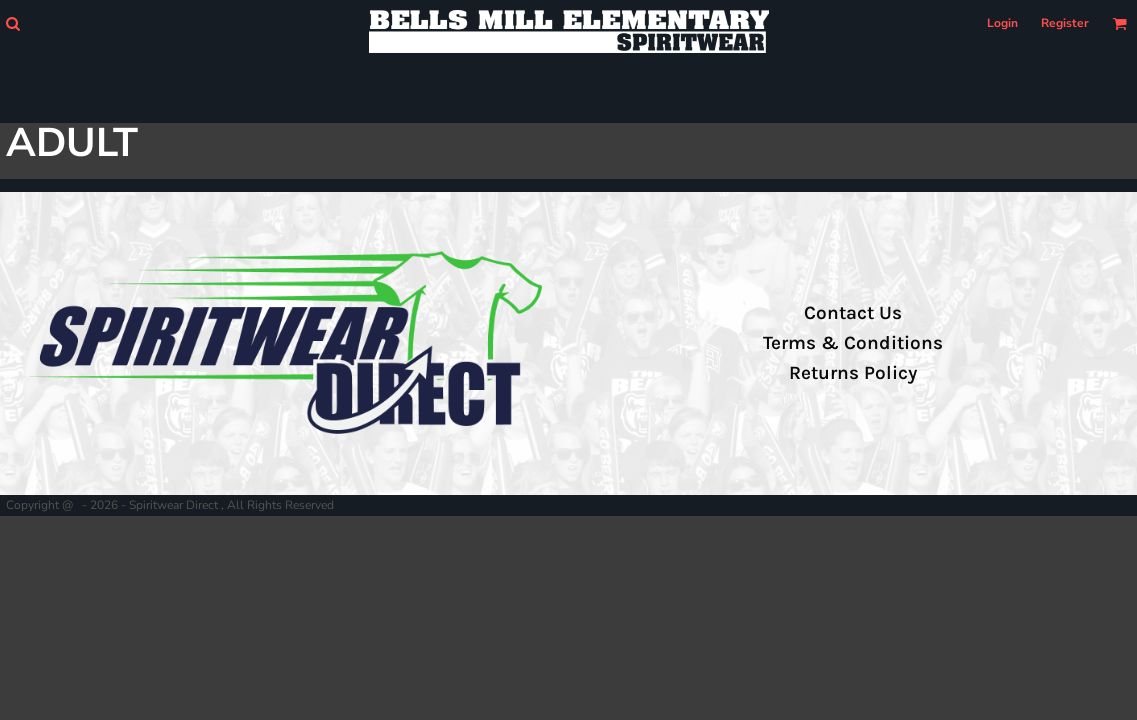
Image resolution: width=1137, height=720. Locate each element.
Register (1065, 23)
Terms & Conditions (853, 343)
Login (1002, 23)
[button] (12, 23)
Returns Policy (853, 373)
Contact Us (853, 313)
